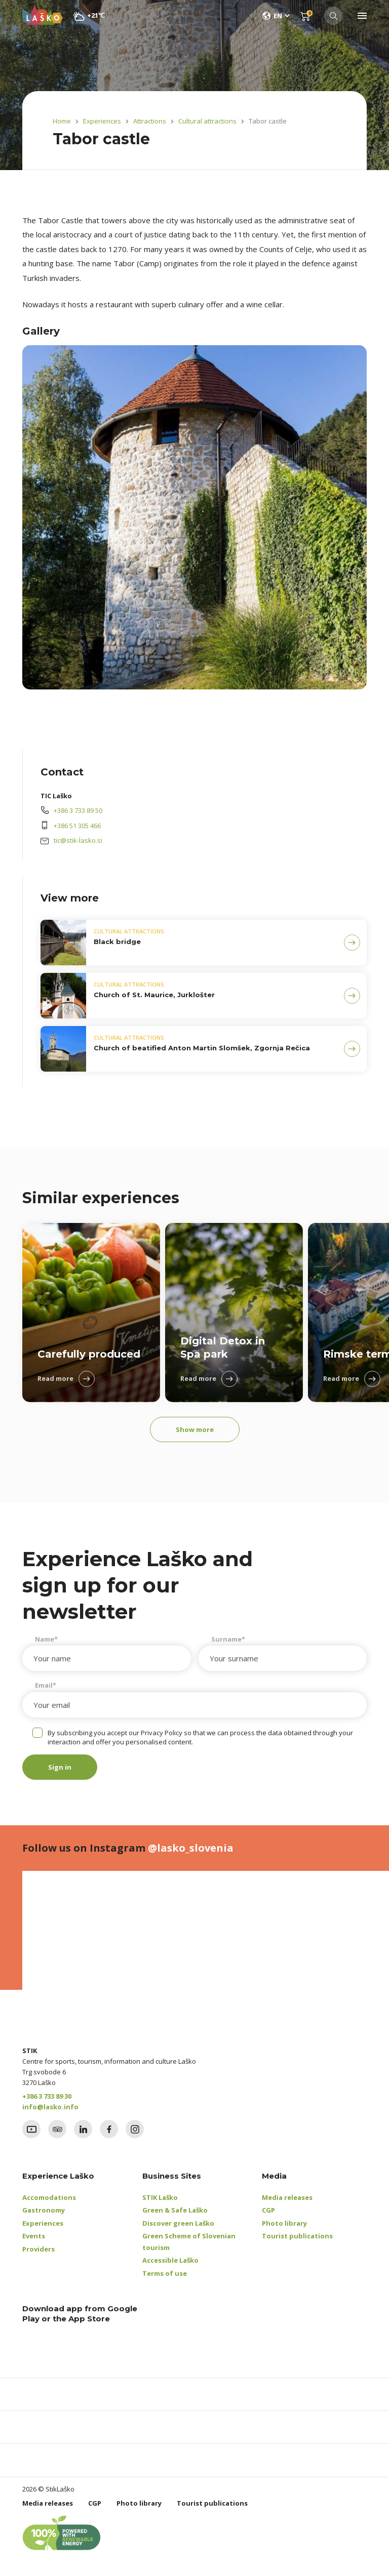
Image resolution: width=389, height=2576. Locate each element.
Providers (38, 2249)
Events (33, 2235)
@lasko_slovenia (191, 1848)
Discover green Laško (178, 2223)
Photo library (284, 2223)
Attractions (149, 121)
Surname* (228, 1639)
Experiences (102, 121)
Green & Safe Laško (175, 2210)
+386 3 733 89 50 (78, 810)
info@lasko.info (50, 2106)
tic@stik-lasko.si (78, 840)
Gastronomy (43, 2210)
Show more (195, 1429)
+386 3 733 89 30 (46, 2096)
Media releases (287, 2197)
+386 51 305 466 (77, 825)
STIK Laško (160, 2197)
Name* (46, 1639)
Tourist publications (297, 2235)
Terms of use (164, 2273)
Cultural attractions (207, 121)
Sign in (59, 1767)
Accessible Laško (170, 2260)
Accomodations (49, 2197)
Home (62, 121)
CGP (268, 2210)
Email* (45, 1685)
